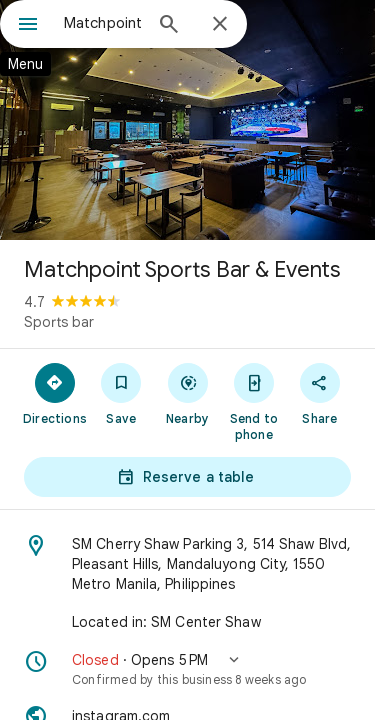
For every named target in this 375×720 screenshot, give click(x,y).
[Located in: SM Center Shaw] (187, 622)
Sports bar (59, 322)
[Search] (169, 26)
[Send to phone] (254, 401)
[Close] (220, 25)
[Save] (121, 393)
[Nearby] (187, 393)
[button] (187, 669)
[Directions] (55, 393)
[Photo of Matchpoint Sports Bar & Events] (187, 120)
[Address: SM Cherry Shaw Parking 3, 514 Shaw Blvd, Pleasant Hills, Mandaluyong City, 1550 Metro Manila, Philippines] (187, 564)
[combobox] (102, 23)
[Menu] (28, 26)
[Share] (320, 393)
